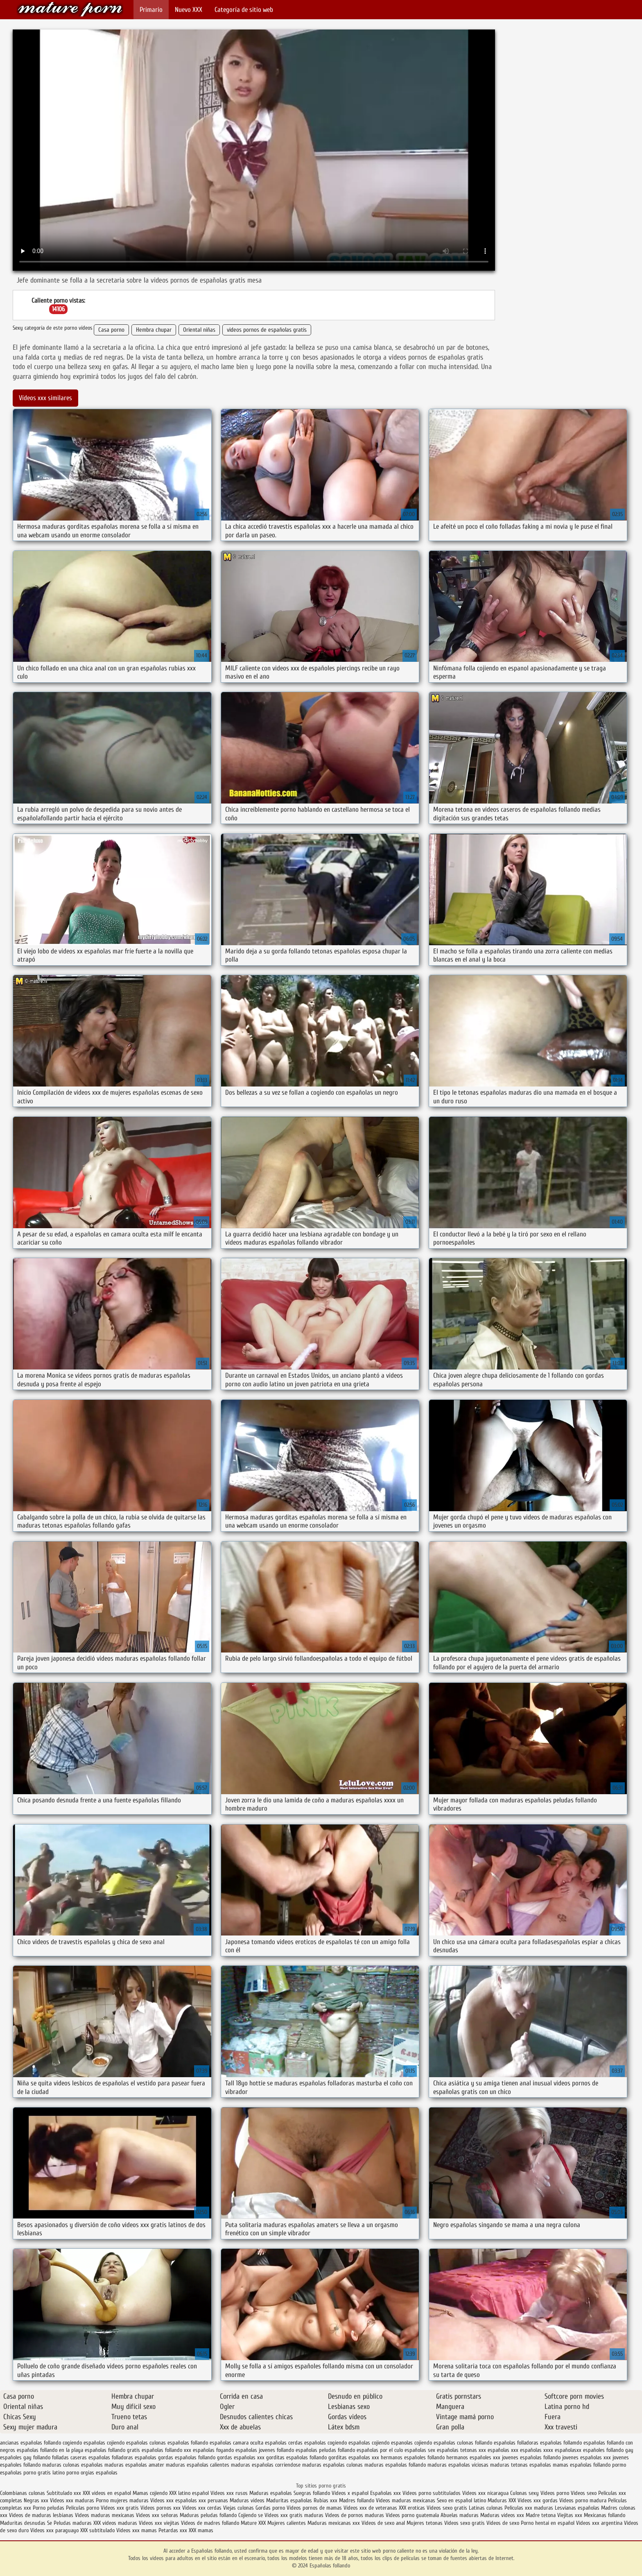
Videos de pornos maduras (354, 2515)
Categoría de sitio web (244, 10)
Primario (151, 10)
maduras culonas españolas (72, 2464)
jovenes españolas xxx (586, 2457)
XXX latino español (189, 2493)
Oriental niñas (199, 329)
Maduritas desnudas (22, 2522)
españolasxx (568, 2450)
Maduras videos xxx (502, 2515)
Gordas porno (270, 2507)
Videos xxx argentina (600, 2522)
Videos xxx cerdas (202, 2507)
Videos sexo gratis (447, 2507)
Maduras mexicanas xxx (333, 2522)
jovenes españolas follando (531, 2457)
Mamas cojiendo (150, 2493)
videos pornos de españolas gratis (267, 329)
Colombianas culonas (22, 2493)
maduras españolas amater (134, 2464)
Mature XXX (253, 2522)
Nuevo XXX (188, 10)
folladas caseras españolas (81, 2457)
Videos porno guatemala (412, 2515)
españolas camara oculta (236, 2442)
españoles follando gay (608, 2450)
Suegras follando (313, 2493)
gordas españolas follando (186, 2457)
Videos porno (554, 2493)
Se (49, 2522)
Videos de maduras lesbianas (42, 2515)
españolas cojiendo (368, 2442)
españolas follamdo (561, 2442)
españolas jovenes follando (264, 2450)
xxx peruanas (213, 2500)
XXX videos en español (108, 2493)
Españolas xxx (385, 2493)
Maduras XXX (502, 2500)
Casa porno (111, 329)
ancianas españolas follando (30, 2442)
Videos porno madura (582, 2500)
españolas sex (420, 2450)
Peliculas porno (83, 2507)
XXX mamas (201, 2530)
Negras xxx (37, 2500)
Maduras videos (247, 2500)
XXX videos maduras (116, 2522)
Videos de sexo (502, 2522)
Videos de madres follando (211, 2522)
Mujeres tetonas (425, 2522)
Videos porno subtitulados (431, 2493)
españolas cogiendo (325, 2442)
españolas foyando (213, 2450)
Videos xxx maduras (73, 2500)
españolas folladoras (516, 2442)
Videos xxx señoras (158, 2515)
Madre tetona (541, 2515)
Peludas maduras (73, 2522)
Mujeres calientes (286, 2522)
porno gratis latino (44, 2472)
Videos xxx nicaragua (485, 2493)
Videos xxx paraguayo (55, 2530)
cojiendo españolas (127, 2442)
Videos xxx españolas (173, 2500)
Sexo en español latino (461, 2500)
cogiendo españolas (84, 2442)
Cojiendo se (250, 2515)
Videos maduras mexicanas (405, 2500)
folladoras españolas (134, 2457)
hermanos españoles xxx (473, 2457)
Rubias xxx (326, 2500)
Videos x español (350, 2493)
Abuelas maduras (460, 2515)
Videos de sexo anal (383, 2522)
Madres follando (357, 2500)
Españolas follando (70, 9)
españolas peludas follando (325, 2450)
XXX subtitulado (98, 2530)
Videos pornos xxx (160, 2507)
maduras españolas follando (395, 2464)
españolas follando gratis (112, 2450)
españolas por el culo (380, 2450)
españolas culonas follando (463, 2442)
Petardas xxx (173, 2530)
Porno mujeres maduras (123, 2500)
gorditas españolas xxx (353, 2457)
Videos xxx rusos (229, 2493)
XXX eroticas (412, 2507)
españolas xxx (503, 2450)
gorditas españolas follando (296, 2457)
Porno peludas (48, 2507)
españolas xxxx (536, 2450)
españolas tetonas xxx (461, 2450)
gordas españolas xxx (240, 2457)
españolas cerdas (284, 2442)
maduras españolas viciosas (457, 2464)
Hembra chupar (154, 329)
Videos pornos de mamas (314, 2507)
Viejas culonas (238, 2507)
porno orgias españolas (92, 2472)
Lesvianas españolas (578, 2507)
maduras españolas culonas (332, 2464)
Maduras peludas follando (208, 2515)
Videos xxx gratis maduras (294, 2515)
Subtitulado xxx (65, 2493)
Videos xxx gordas (538, 2500)
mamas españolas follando (581, 2464)
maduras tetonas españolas (520, 2464)
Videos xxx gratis (120, 2507)
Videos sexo (584, 2493)
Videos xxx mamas (136, 2530)
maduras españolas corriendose (266, 2464)
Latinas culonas (486, 2507)
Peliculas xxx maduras (529, 2507)
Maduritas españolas (289, 2500)
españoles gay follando (25, 2457)
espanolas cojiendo (411, 2442)
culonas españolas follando (178, 2442)
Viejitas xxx (569, 2515)
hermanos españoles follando (413, 2457)
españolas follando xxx (166, 2450)
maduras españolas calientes (197, 2464)
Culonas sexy (524, 2493)
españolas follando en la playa (50, 2450)
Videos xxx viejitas (159, 2522)
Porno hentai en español (547, 2522)
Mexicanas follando (604, 2515)
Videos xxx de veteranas (370, 2507)
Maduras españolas (270, 2493)
